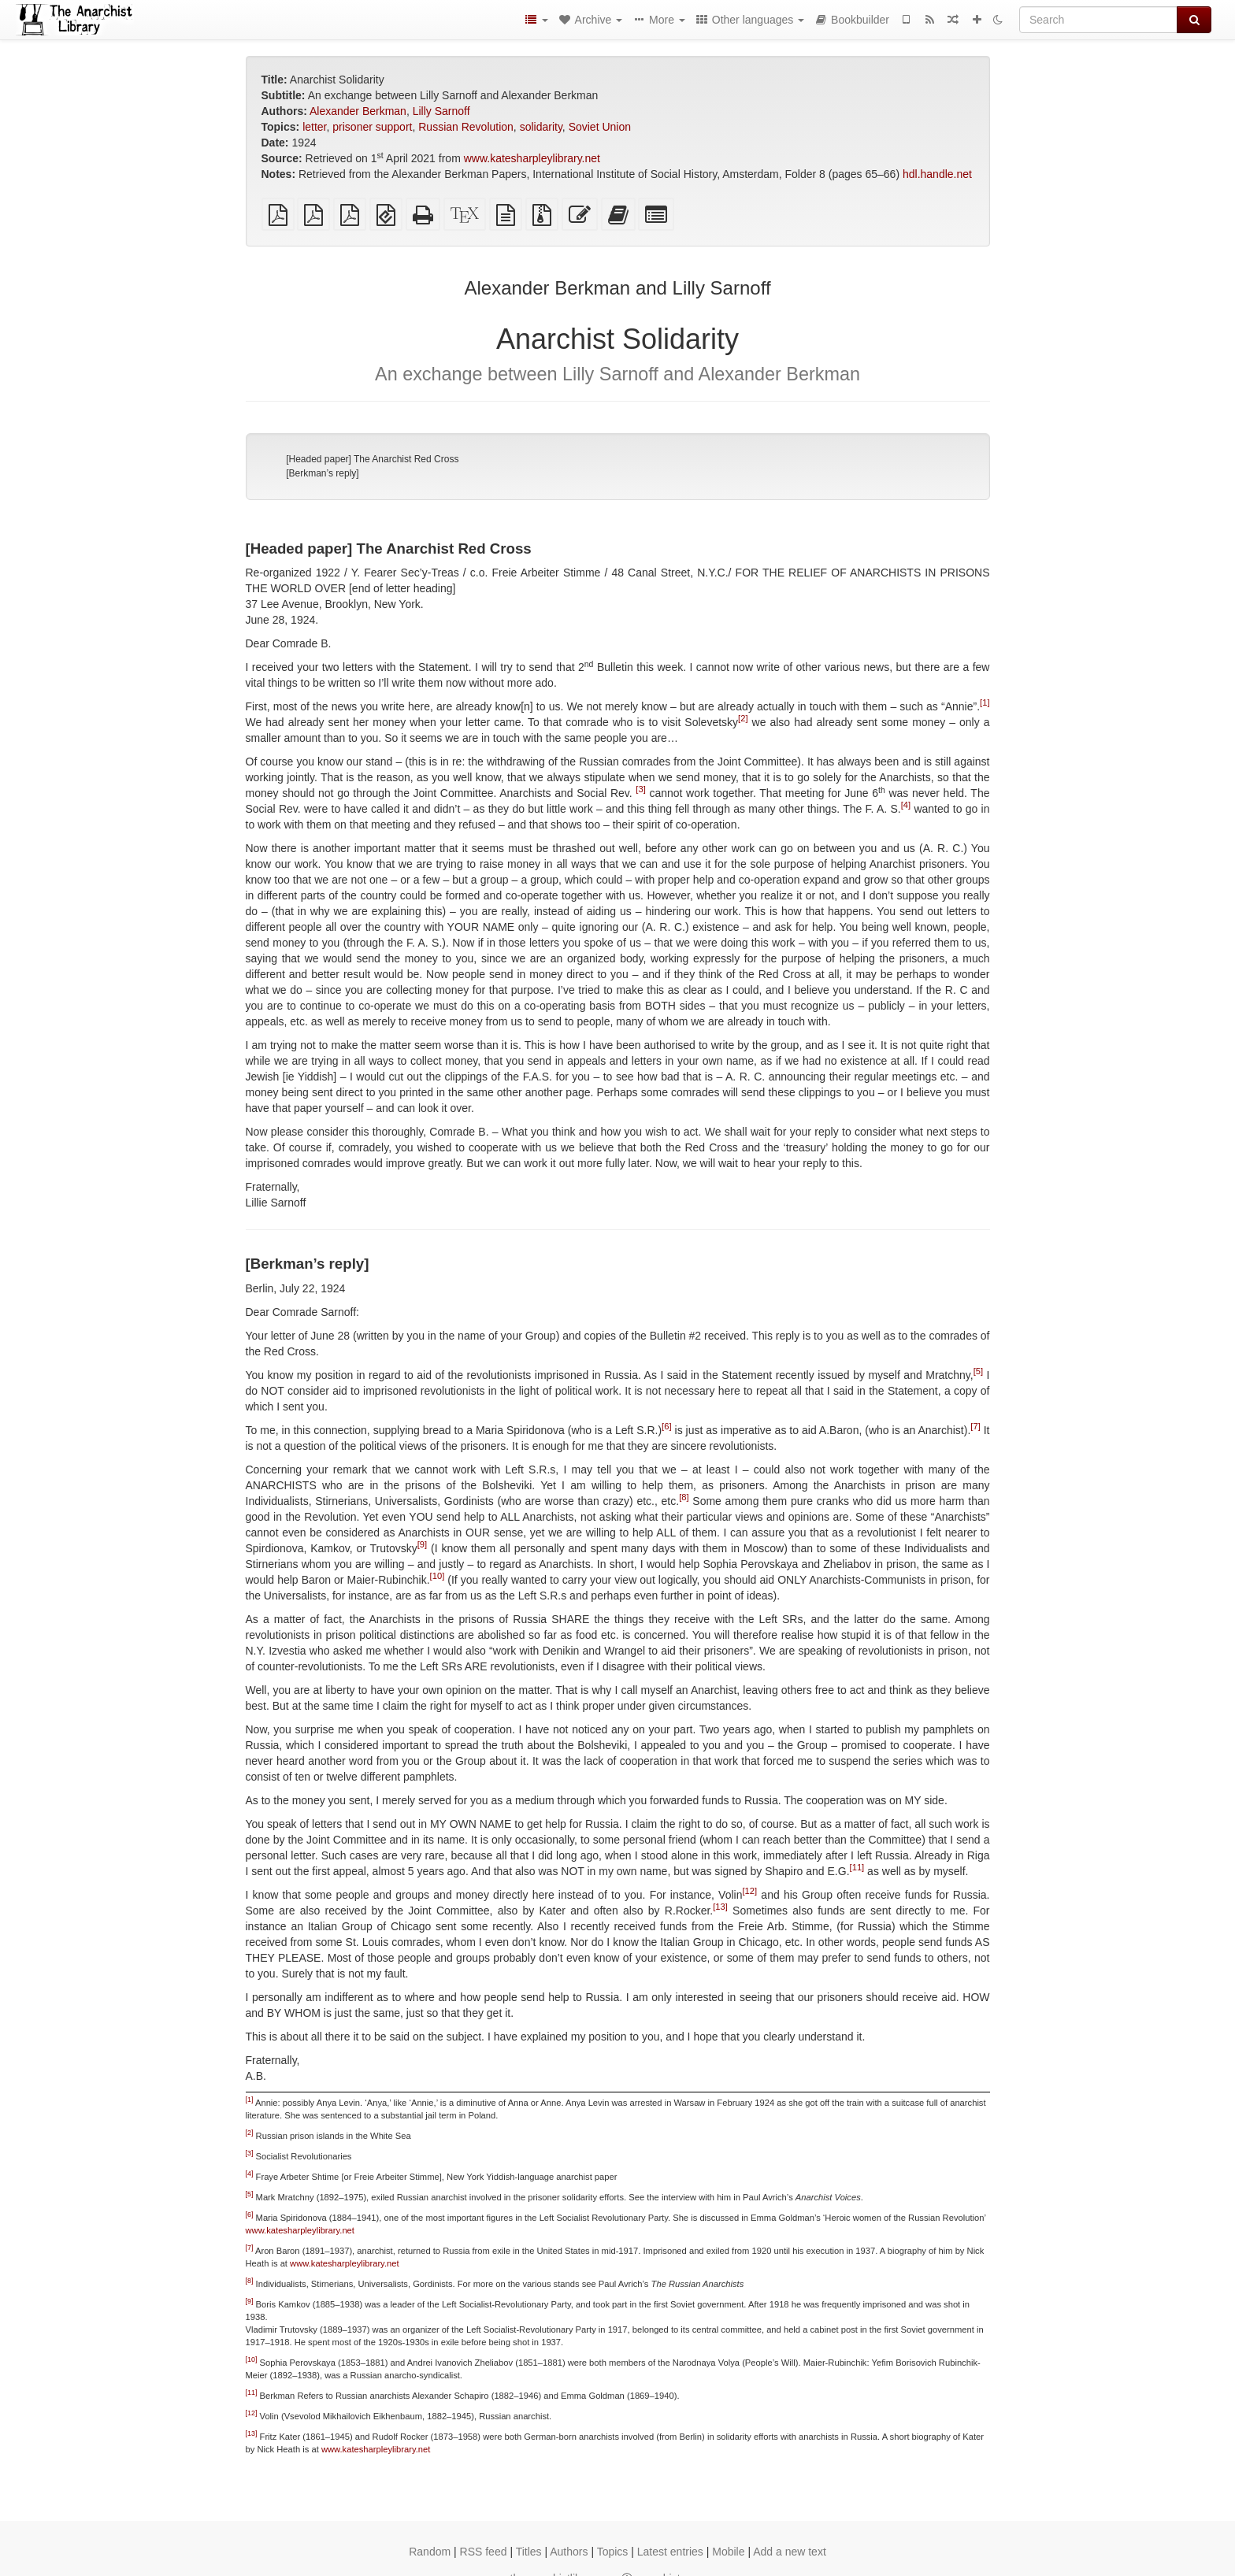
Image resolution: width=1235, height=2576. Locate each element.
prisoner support (372, 126)
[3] (640, 790)
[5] (978, 1371)
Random (430, 2551)
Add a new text (789, 2551)
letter (314, 126)
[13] (720, 1906)
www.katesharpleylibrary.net (532, 158)
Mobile (728, 2551)
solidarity (541, 126)
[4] (905, 805)
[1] (984, 703)
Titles (529, 2551)
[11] (857, 1867)
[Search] (1098, 19)
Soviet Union (600, 126)
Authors (569, 2551)
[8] (683, 1497)
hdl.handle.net (937, 174)
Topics (613, 2551)
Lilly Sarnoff (441, 111)
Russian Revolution (466, 126)
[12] (749, 1891)
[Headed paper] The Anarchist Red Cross (372, 459)
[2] (742, 719)
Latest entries (670, 2551)
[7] (975, 1426)
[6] (666, 1426)
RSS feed (483, 2551)
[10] (437, 1576)
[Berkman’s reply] (322, 473)
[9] (422, 1544)
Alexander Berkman (358, 111)
